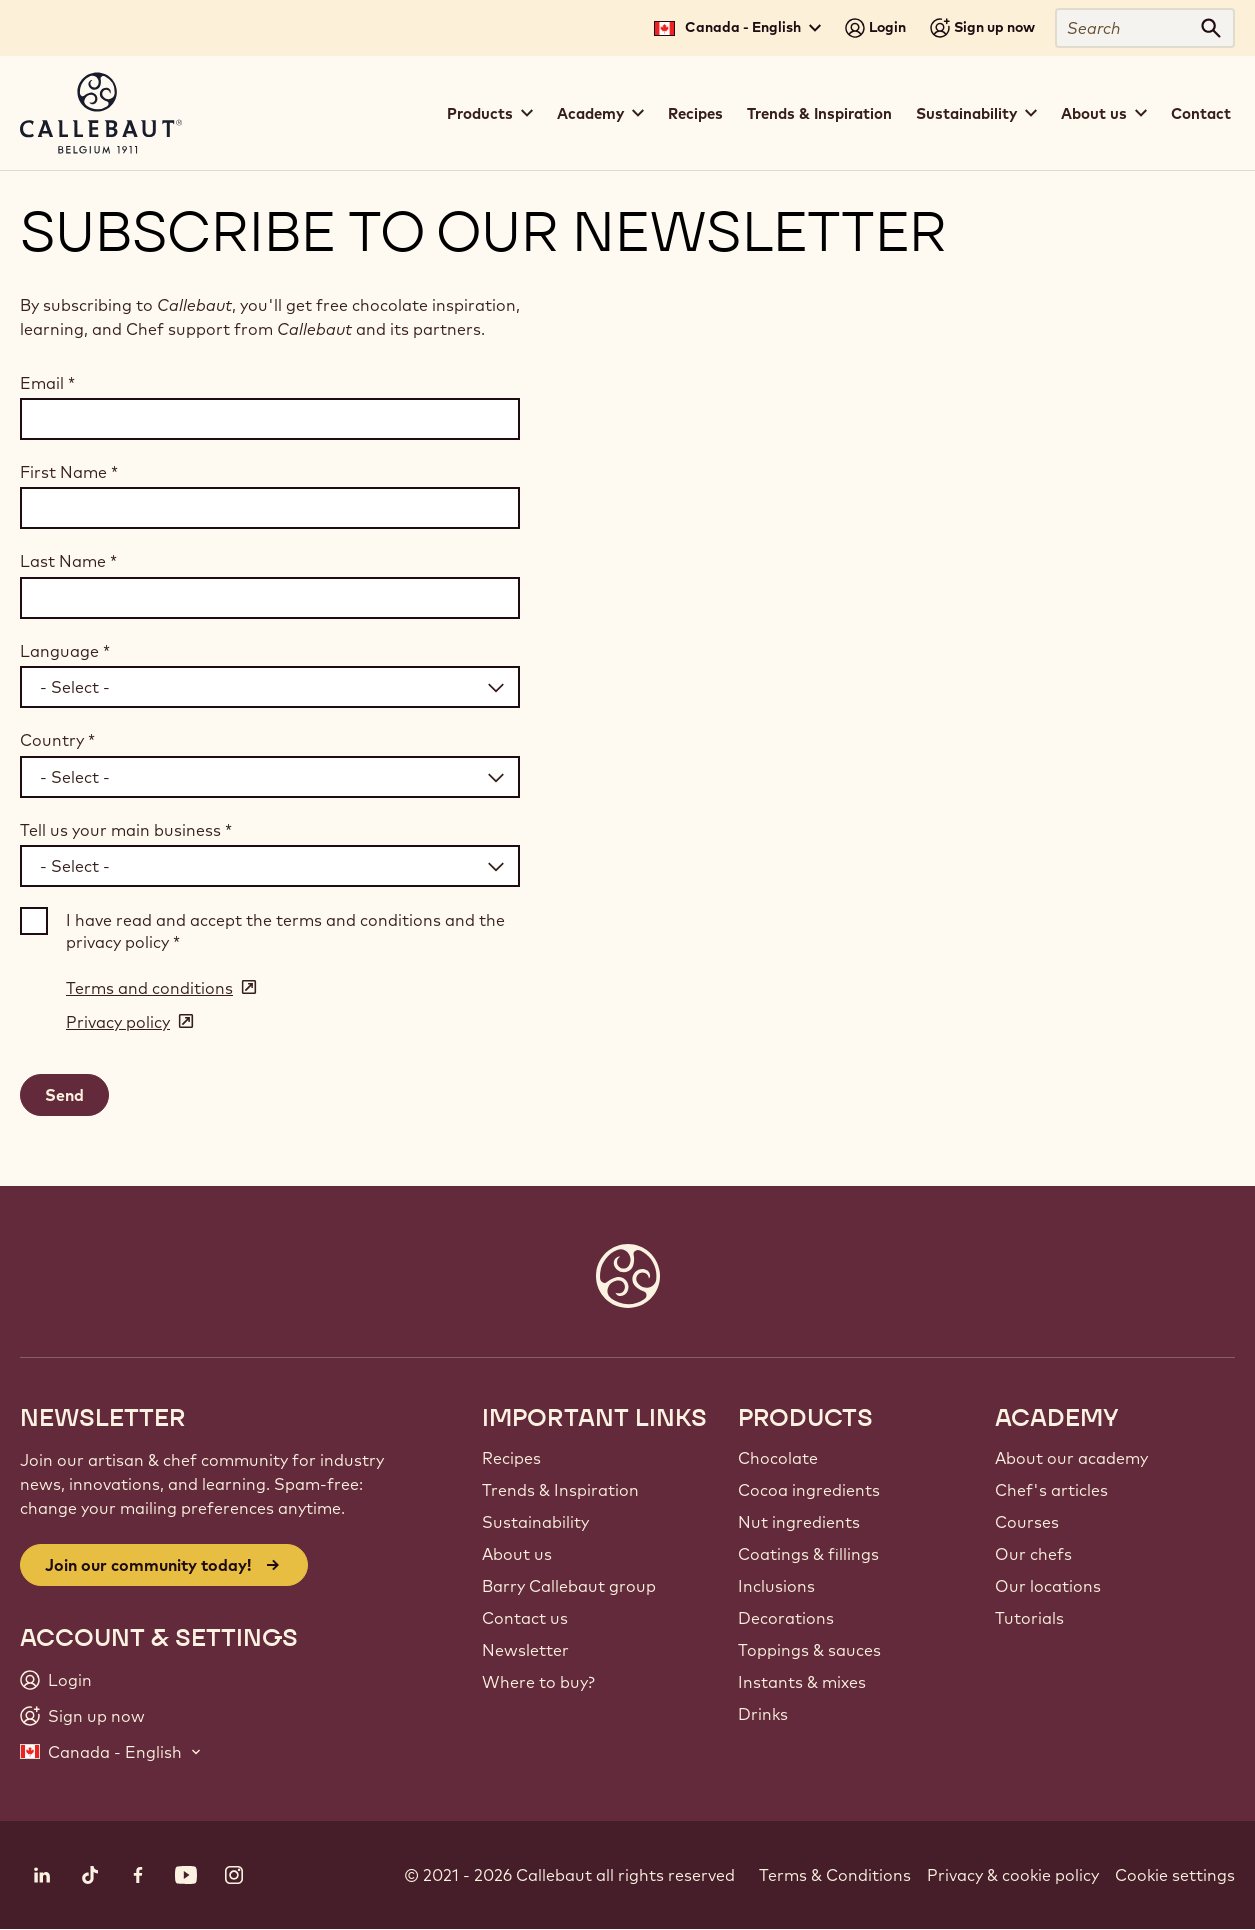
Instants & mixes (802, 1682)
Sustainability (535, 1522)
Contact (1201, 113)
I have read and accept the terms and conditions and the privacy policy (285, 931)
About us (517, 1554)
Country (57, 740)
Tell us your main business (126, 830)
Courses (1027, 1522)
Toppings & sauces (809, 1650)
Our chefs (1033, 1554)
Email (47, 383)
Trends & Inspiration (819, 113)
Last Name (68, 561)
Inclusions (776, 1586)
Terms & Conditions (835, 1875)
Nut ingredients (799, 1522)
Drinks (763, 1714)
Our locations (1048, 1586)
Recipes (695, 113)
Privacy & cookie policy (1013, 1875)
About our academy (1071, 1458)
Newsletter (525, 1650)
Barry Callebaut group (569, 1586)
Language (65, 651)
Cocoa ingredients (809, 1490)
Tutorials (1029, 1618)
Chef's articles (1051, 1490)
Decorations (786, 1618)
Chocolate (778, 1458)
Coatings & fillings (808, 1554)
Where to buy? (538, 1682)
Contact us (525, 1618)
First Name (69, 472)
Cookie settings (1175, 1875)
